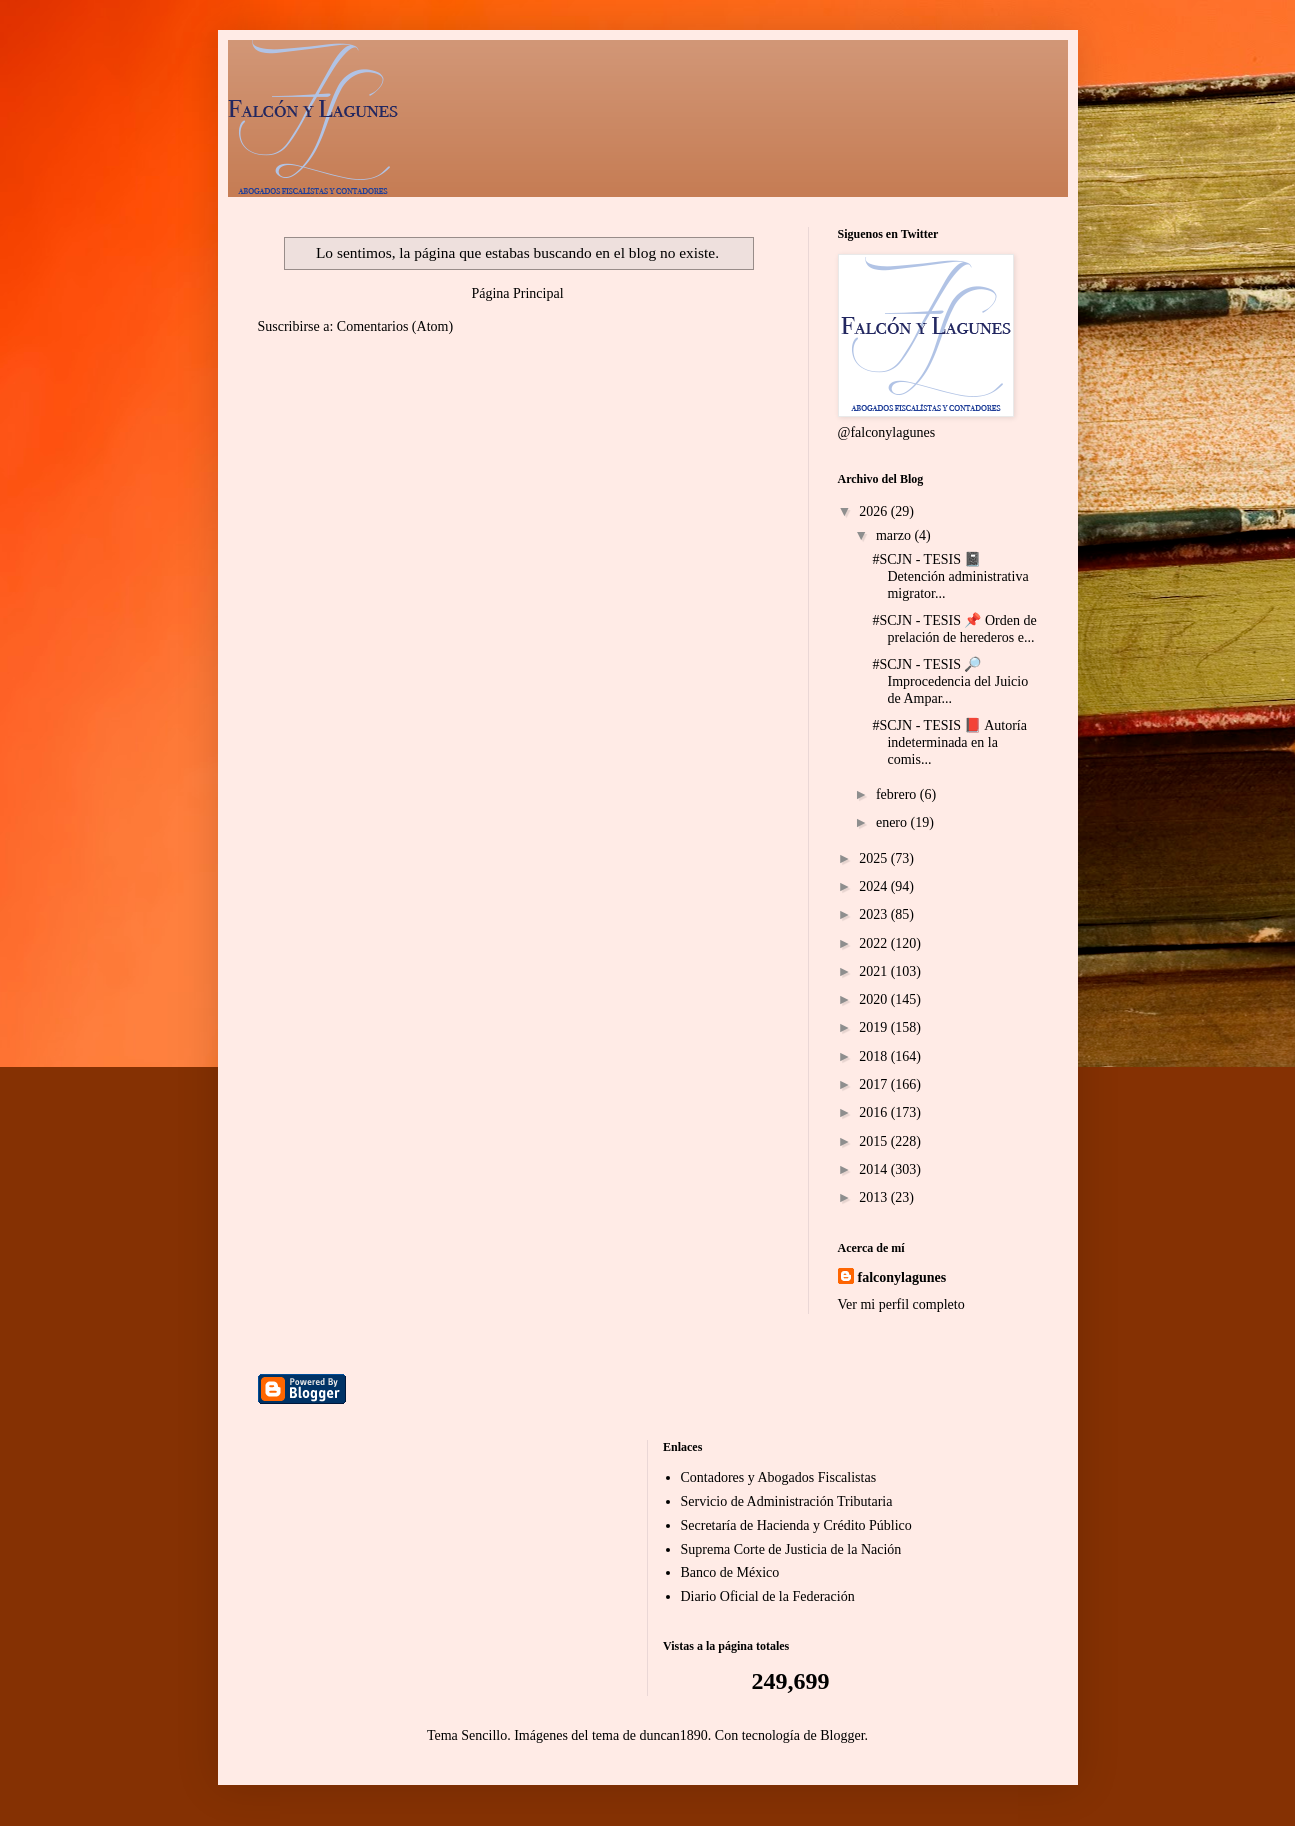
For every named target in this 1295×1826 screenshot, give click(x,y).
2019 (875, 1027)
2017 (875, 1084)
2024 (875, 886)
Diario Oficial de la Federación (768, 1596)
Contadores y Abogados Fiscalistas (779, 1477)
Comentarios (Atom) (395, 326)
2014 (875, 1169)
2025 (875, 858)
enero (893, 822)
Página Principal (517, 293)
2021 (875, 971)
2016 (875, 1112)
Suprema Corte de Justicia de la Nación (791, 1549)
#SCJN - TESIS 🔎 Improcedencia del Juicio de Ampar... (950, 681)
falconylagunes (902, 1277)
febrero (898, 794)
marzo (895, 535)
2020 (875, 999)
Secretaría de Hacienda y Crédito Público (796, 1525)
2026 (875, 511)
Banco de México (730, 1572)
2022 (875, 943)
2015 (875, 1141)
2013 (875, 1197)
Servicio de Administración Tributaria (787, 1501)
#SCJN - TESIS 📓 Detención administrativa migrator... (950, 576)
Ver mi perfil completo (901, 1304)
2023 (875, 914)
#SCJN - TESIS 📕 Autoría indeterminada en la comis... (949, 742)
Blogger (842, 1735)
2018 (875, 1056)
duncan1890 (673, 1735)
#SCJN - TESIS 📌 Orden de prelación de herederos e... (954, 629)
